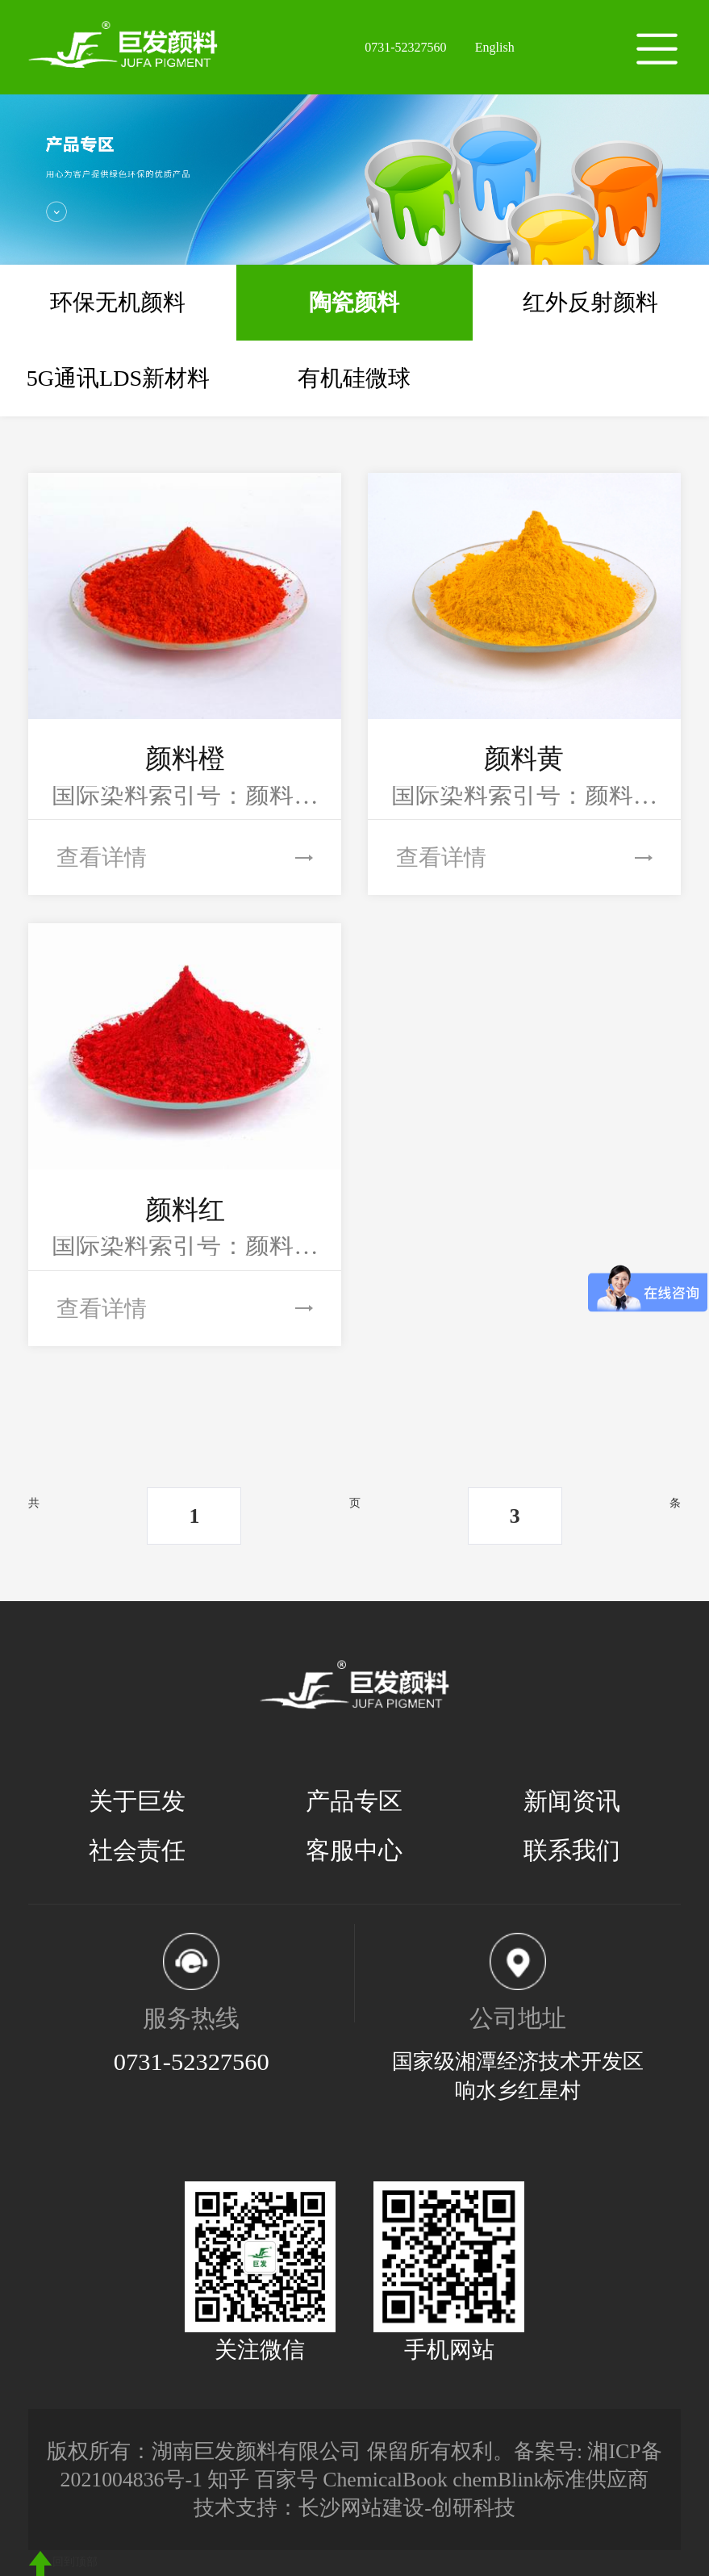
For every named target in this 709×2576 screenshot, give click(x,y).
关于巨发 (137, 1801)
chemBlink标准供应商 (551, 2479)
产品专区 (354, 1801)
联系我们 (571, 1850)
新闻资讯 (571, 1801)
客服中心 (354, 1850)
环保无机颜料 (118, 302)
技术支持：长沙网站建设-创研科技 (354, 2508)
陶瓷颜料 (354, 302)
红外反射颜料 (590, 302)
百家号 (286, 2479)
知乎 (228, 2479)
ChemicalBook (385, 2479)
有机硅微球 (354, 378)
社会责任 (137, 1850)
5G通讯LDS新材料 (118, 378)
